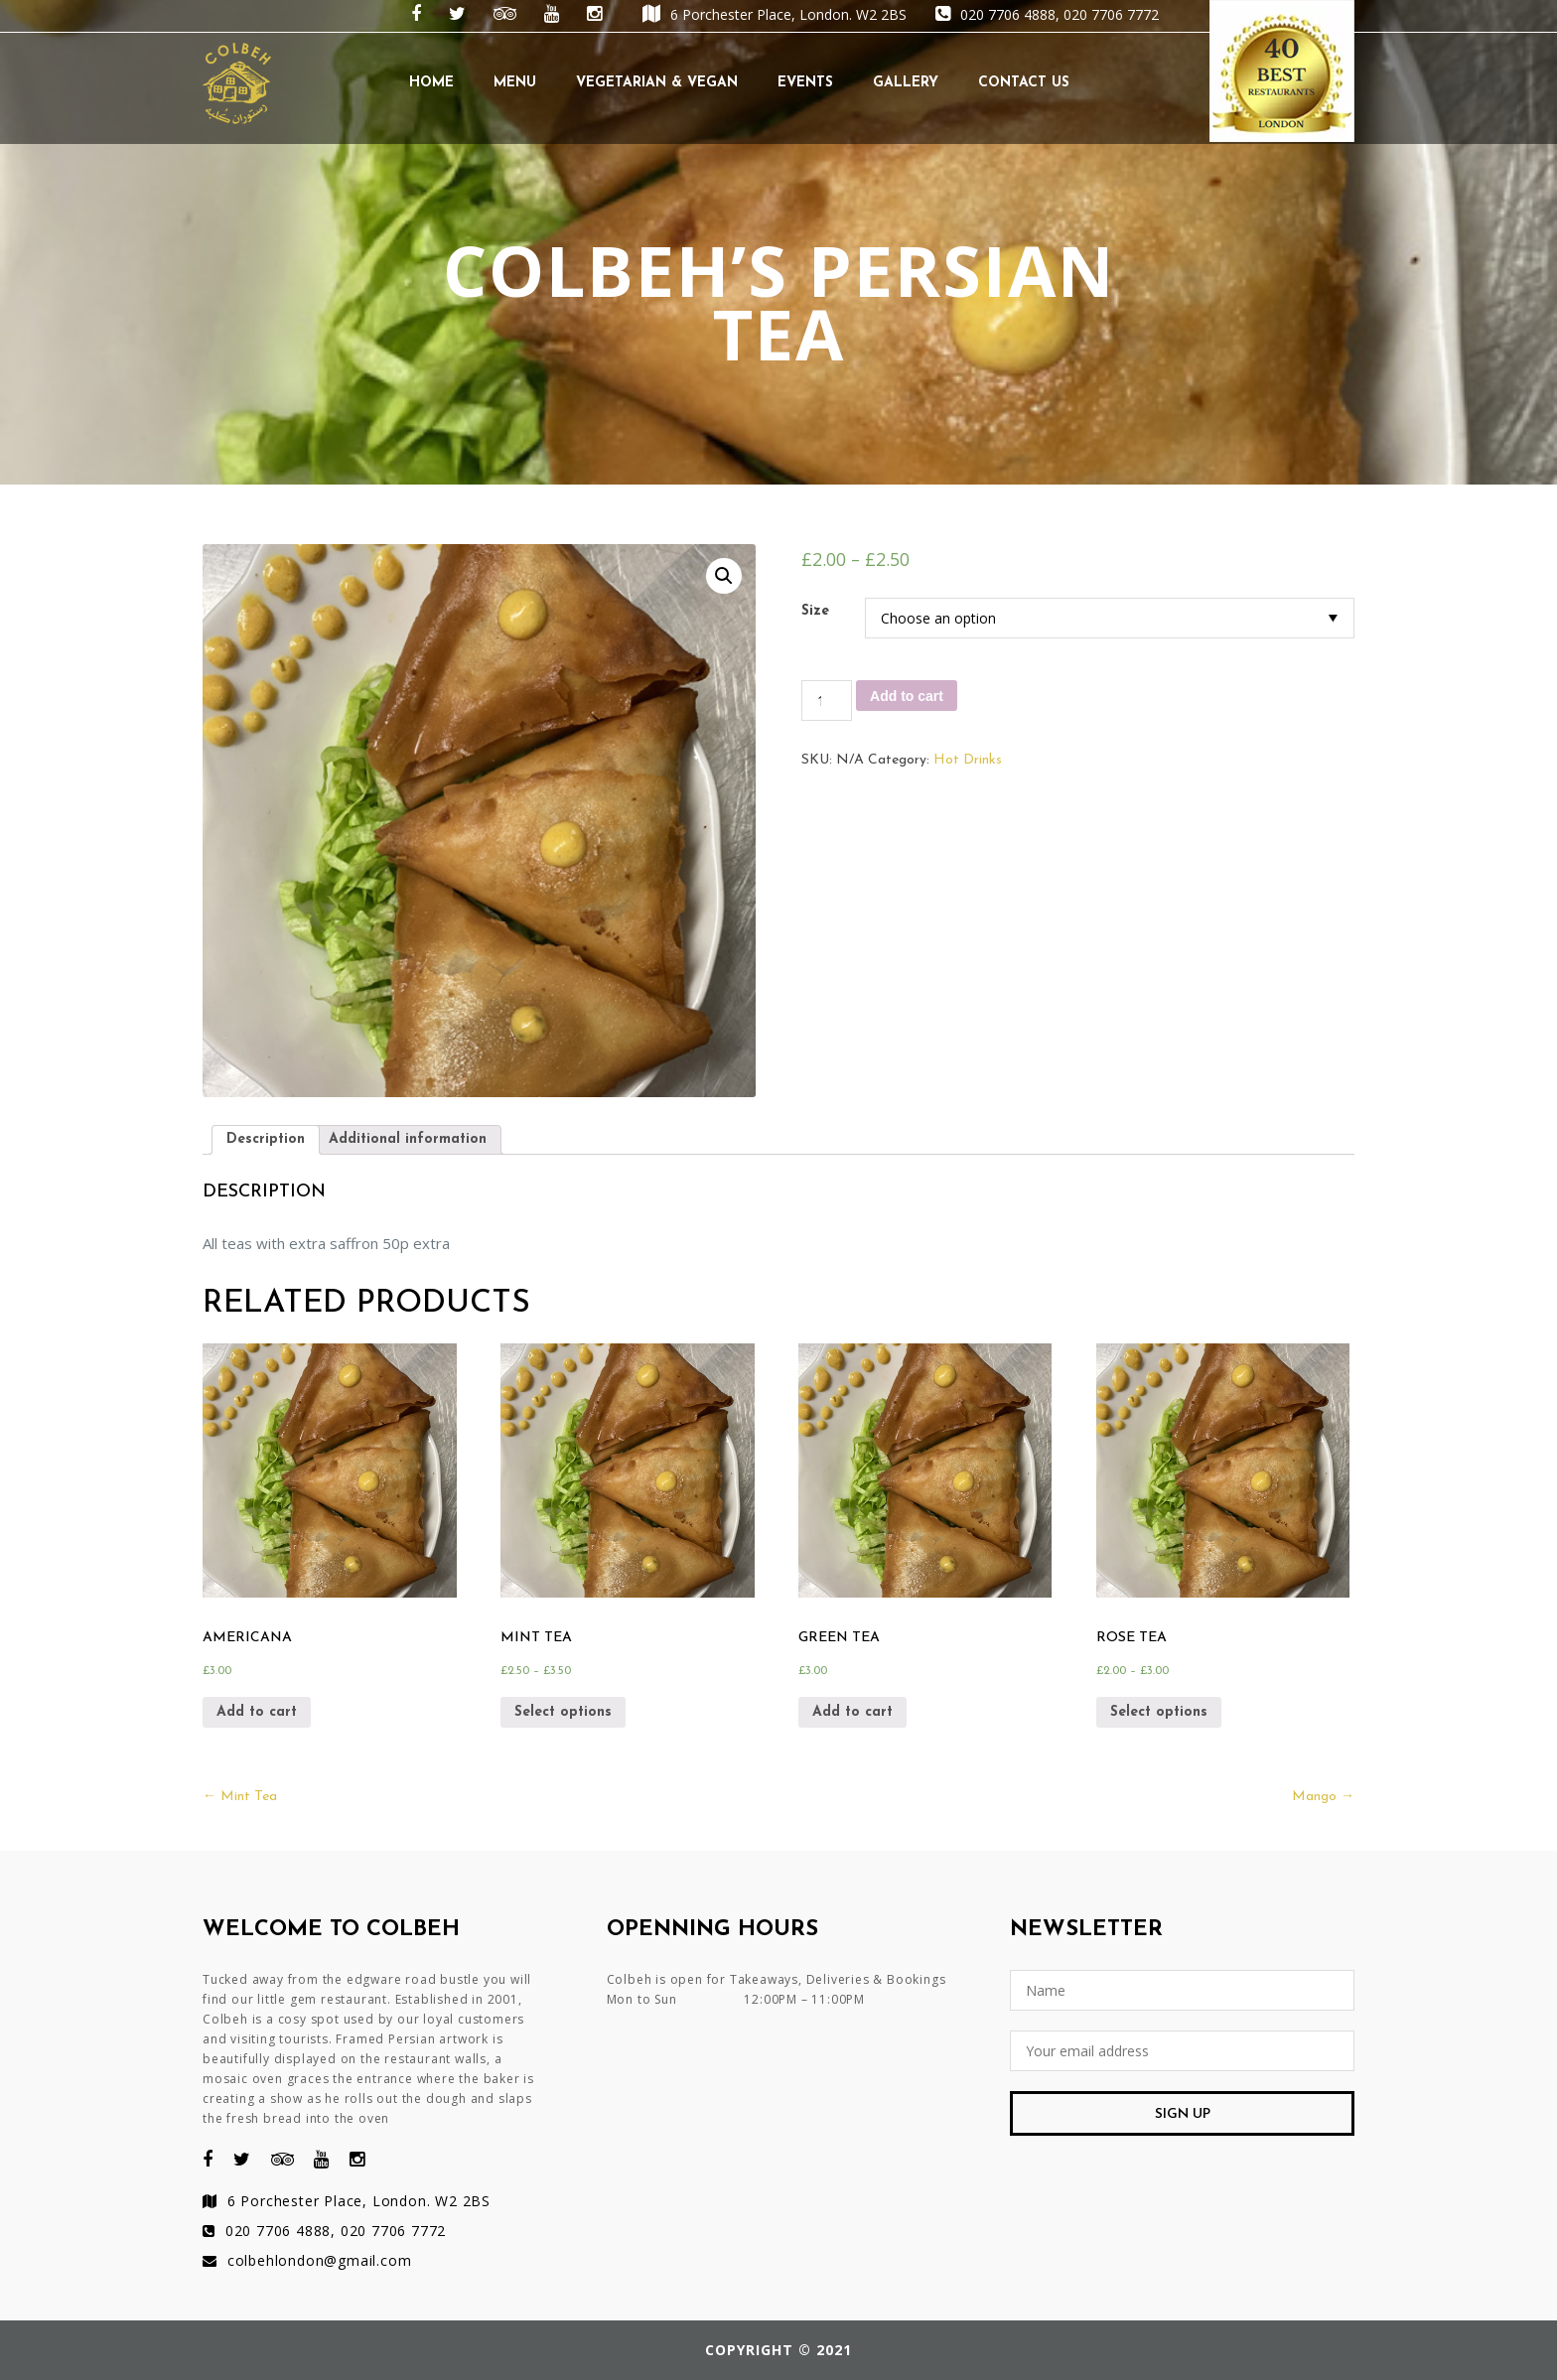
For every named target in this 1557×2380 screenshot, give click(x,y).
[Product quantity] (826, 700)
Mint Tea (240, 1796)
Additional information (408, 1139)
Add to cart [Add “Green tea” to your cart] (852, 1712)
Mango (1323, 1796)
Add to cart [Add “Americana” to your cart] (256, 1712)
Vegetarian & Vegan (657, 82)
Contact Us (1023, 82)
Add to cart (906, 696)
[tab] (266, 1140)
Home (431, 82)
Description (265, 1139)
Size (815, 611)
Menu (515, 82)
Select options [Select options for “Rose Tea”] (1158, 1712)
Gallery (905, 82)
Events (805, 82)
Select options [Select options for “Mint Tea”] (563, 1712)
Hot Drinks (967, 760)
